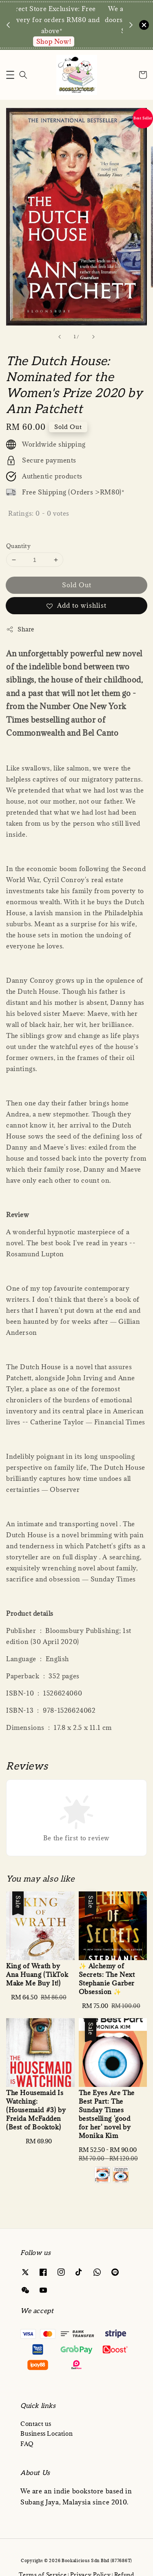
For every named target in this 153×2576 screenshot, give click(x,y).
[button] (10, 75)
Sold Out (76, 585)
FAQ (27, 2444)
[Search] (23, 75)
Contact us (35, 2424)
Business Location (46, 2433)
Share (20, 629)
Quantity (18, 546)
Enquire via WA (71, 41)
